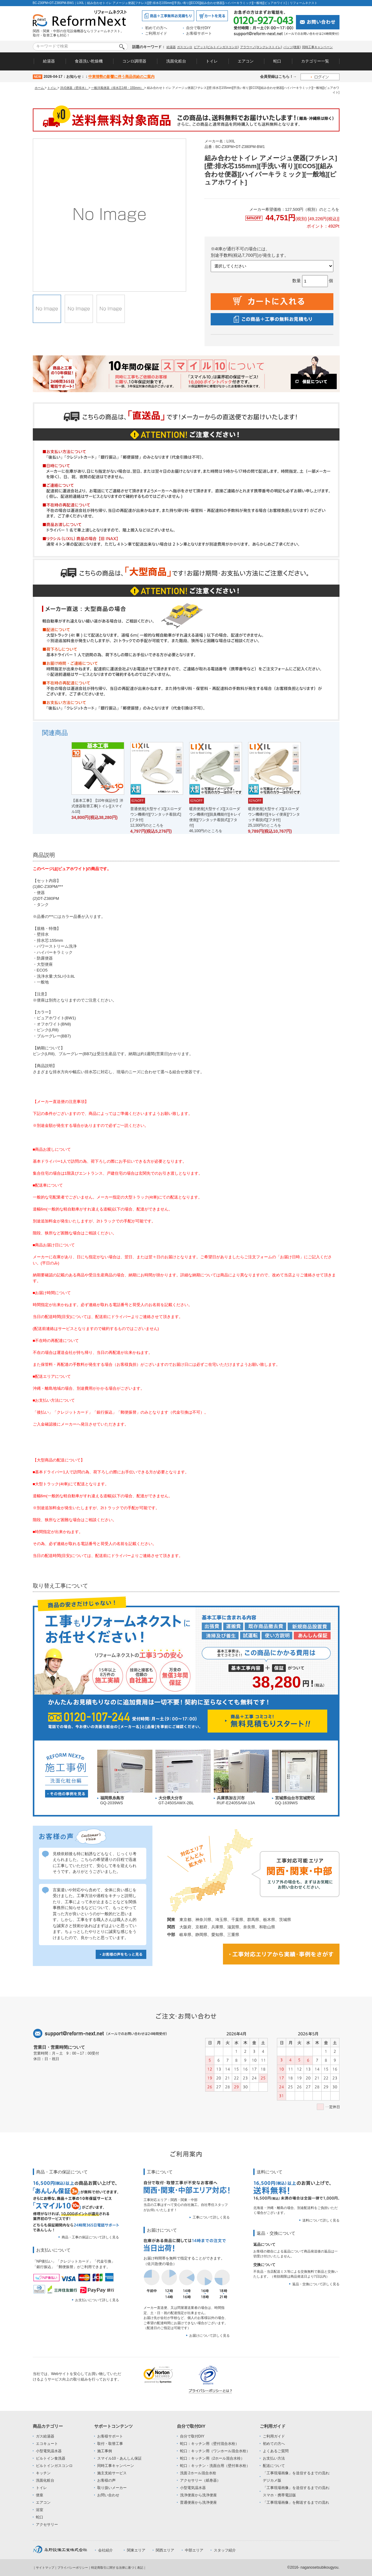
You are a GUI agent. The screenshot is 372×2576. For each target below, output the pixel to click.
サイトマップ (45, 2567)
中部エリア (194, 2550)
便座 (39, 2495)
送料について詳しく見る (320, 2220)
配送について (274, 2466)
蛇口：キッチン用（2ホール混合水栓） (212, 2458)
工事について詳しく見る (211, 2217)
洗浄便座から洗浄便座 (198, 2495)
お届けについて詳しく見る (209, 2335)
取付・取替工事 (110, 2444)
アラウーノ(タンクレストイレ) (261, 47)
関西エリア (165, 2550)
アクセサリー (47, 2524)
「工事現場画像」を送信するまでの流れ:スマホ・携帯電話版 (296, 2491)
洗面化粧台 (176, 61)
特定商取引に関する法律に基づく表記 (117, 2567)
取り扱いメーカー (112, 2488)
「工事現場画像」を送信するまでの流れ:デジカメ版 (296, 2477)
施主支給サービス (112, 2473)
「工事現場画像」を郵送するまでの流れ (296, 2502)
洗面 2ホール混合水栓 (198, 2473)
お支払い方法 (274, 2458)
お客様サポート (199, 33)
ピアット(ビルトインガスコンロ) (216, 47)
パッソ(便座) (292, 47)
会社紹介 (105, 2550)
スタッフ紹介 (225, 2550)
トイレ (212, 61)
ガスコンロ (184, 47)
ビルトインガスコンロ (54, 2466)
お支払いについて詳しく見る (97, 2300)
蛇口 (277, 61)
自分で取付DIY (198, 28)
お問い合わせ (108, 2495)
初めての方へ (156, 28)
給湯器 (171, 47)
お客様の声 (106, 2480)
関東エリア (136, 2550)
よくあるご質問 (276, 2451)
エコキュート (47, 2444)
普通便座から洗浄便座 (198, 2502)
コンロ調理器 (134, 61)
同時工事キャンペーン (317, 47)
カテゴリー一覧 (315, 61)
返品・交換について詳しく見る (315, 2284)
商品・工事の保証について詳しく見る (90, 2237)
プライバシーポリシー (72, 2567)
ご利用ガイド (156, 33)
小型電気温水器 (49, 2451)
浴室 (39, 2510)
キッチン (43, 2473)
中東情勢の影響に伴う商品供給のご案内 (121, 76)
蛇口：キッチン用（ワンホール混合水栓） (215, 2451)
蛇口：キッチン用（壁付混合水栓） (209, 2444)
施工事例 (104, 2451)
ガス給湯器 (45, 2436)
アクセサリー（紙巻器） (200, 2480)
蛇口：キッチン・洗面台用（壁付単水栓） (215, 2466)
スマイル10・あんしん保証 (119, 2458)
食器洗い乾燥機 (89, 61)
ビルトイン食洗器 (50, 2458)
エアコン (246, 61)
